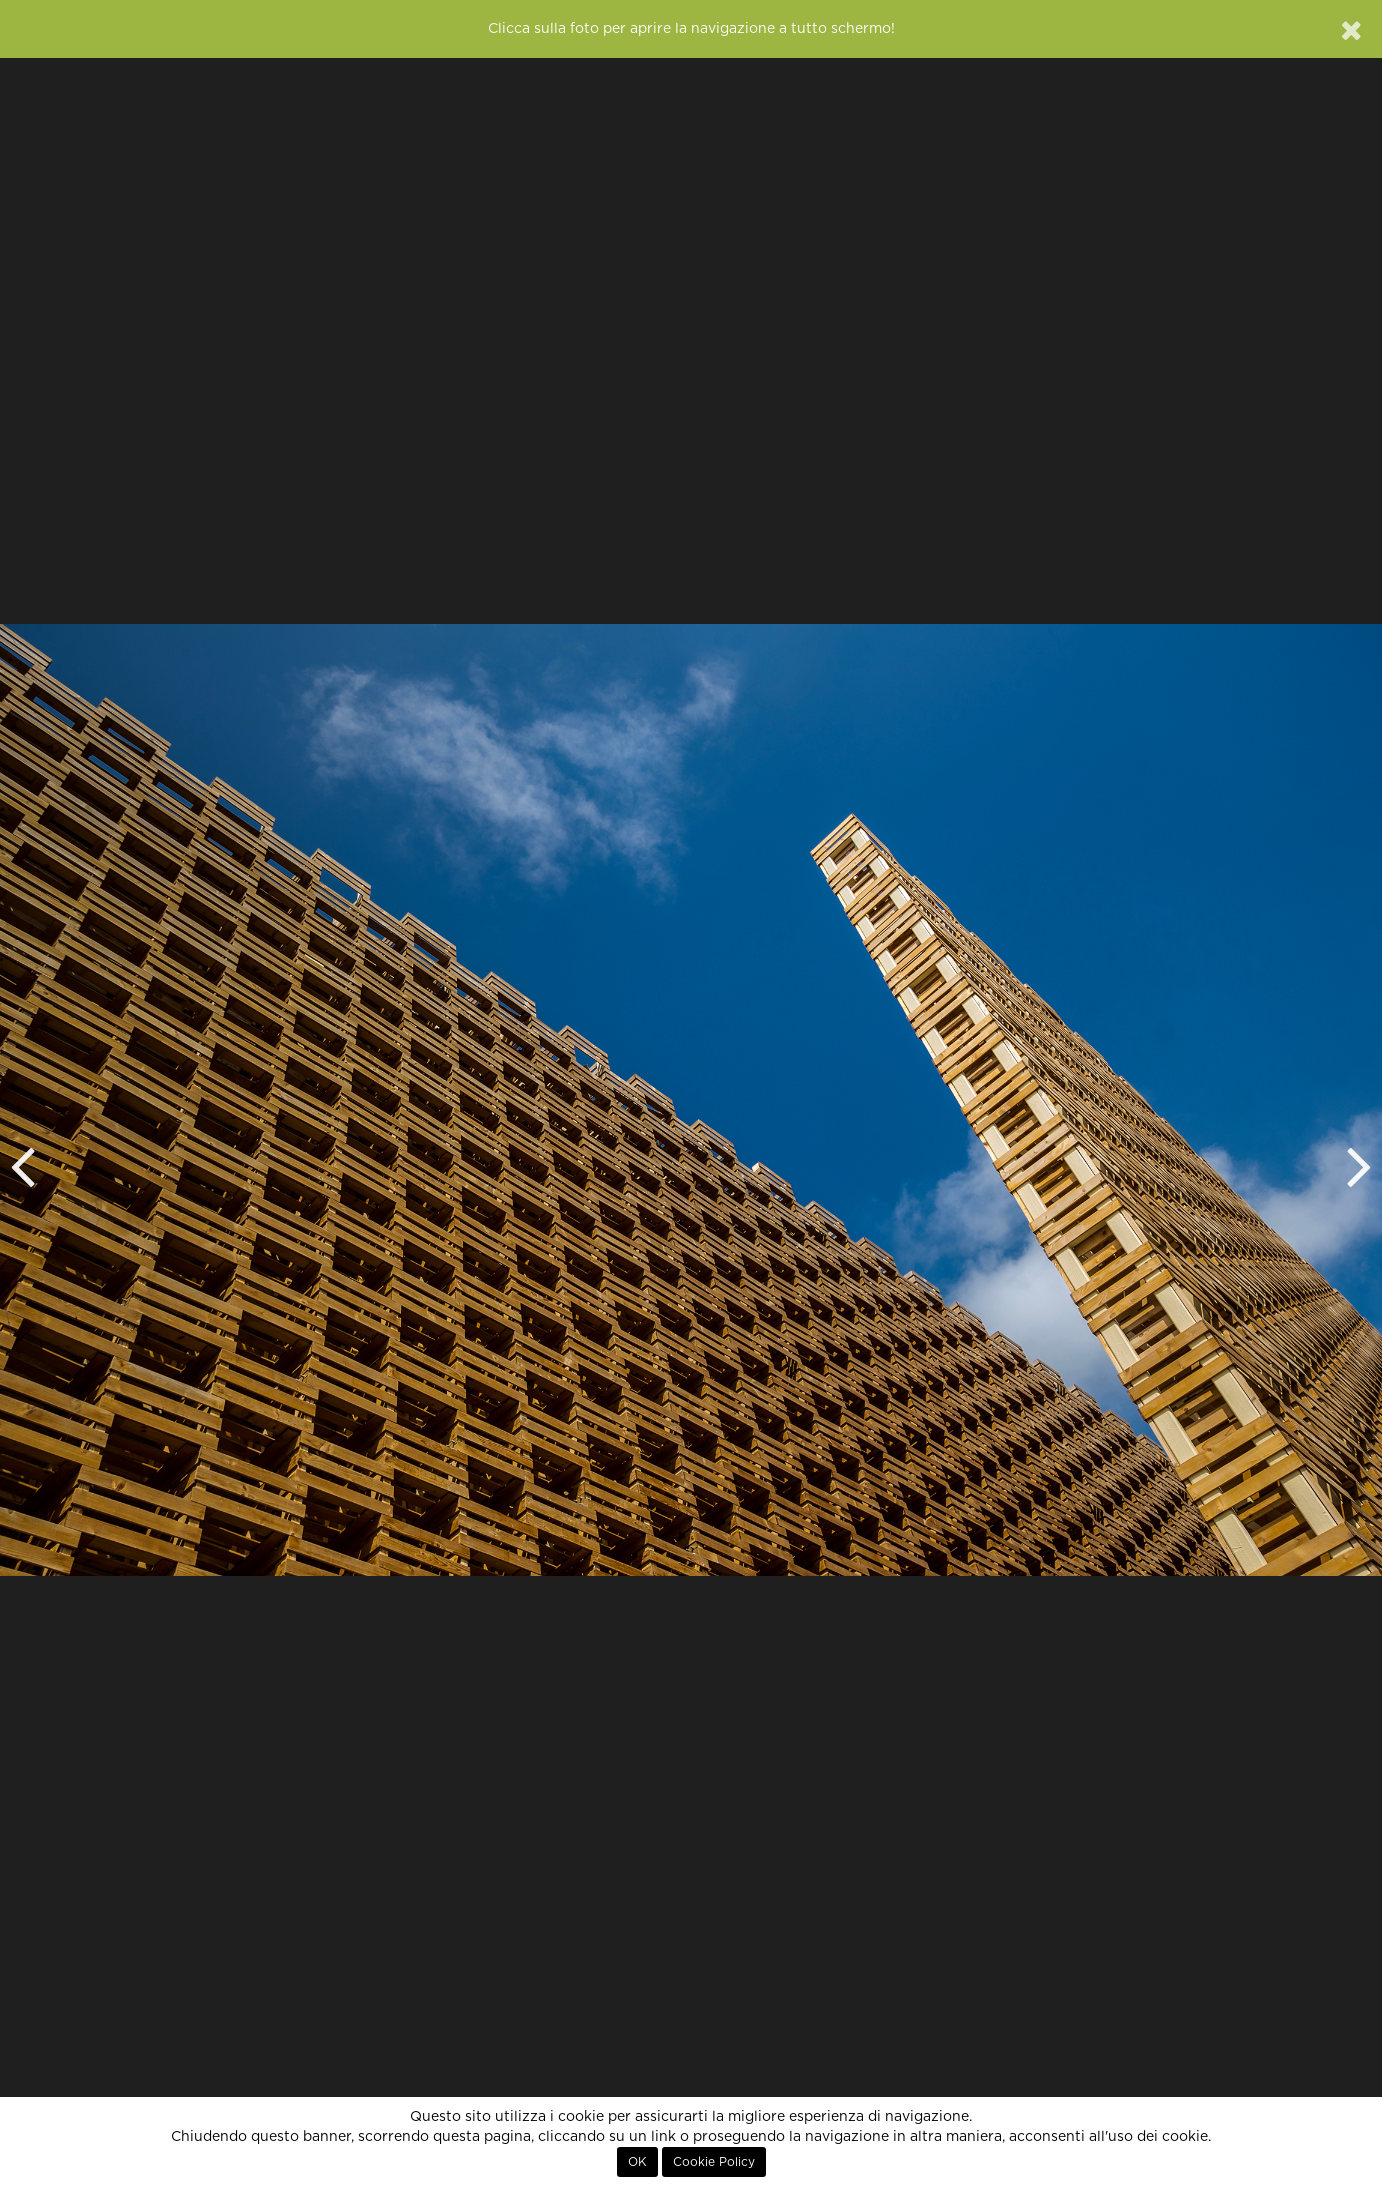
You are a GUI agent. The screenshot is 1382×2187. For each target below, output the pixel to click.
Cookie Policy (714, 2162)
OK (637, 2162)
